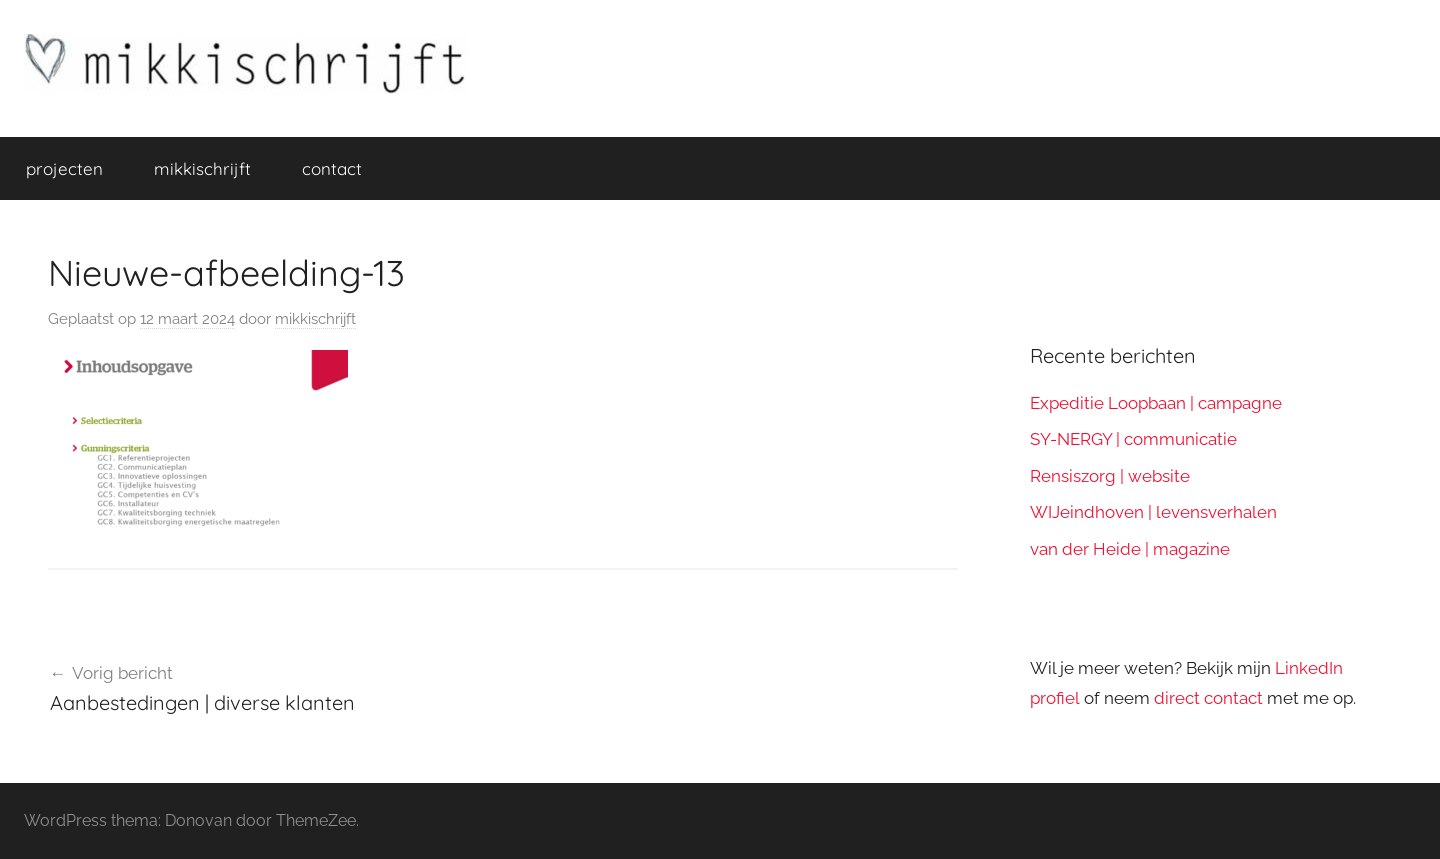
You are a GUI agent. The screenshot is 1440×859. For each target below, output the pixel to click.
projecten (64, 168)
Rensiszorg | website (1110, 476)
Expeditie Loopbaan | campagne (1156, 403)
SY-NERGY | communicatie (1133, 439)
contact (332, 168)
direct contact (1208, 698)
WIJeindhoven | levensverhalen (1153, 512)
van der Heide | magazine (1130, 549)
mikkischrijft (202, 168)
